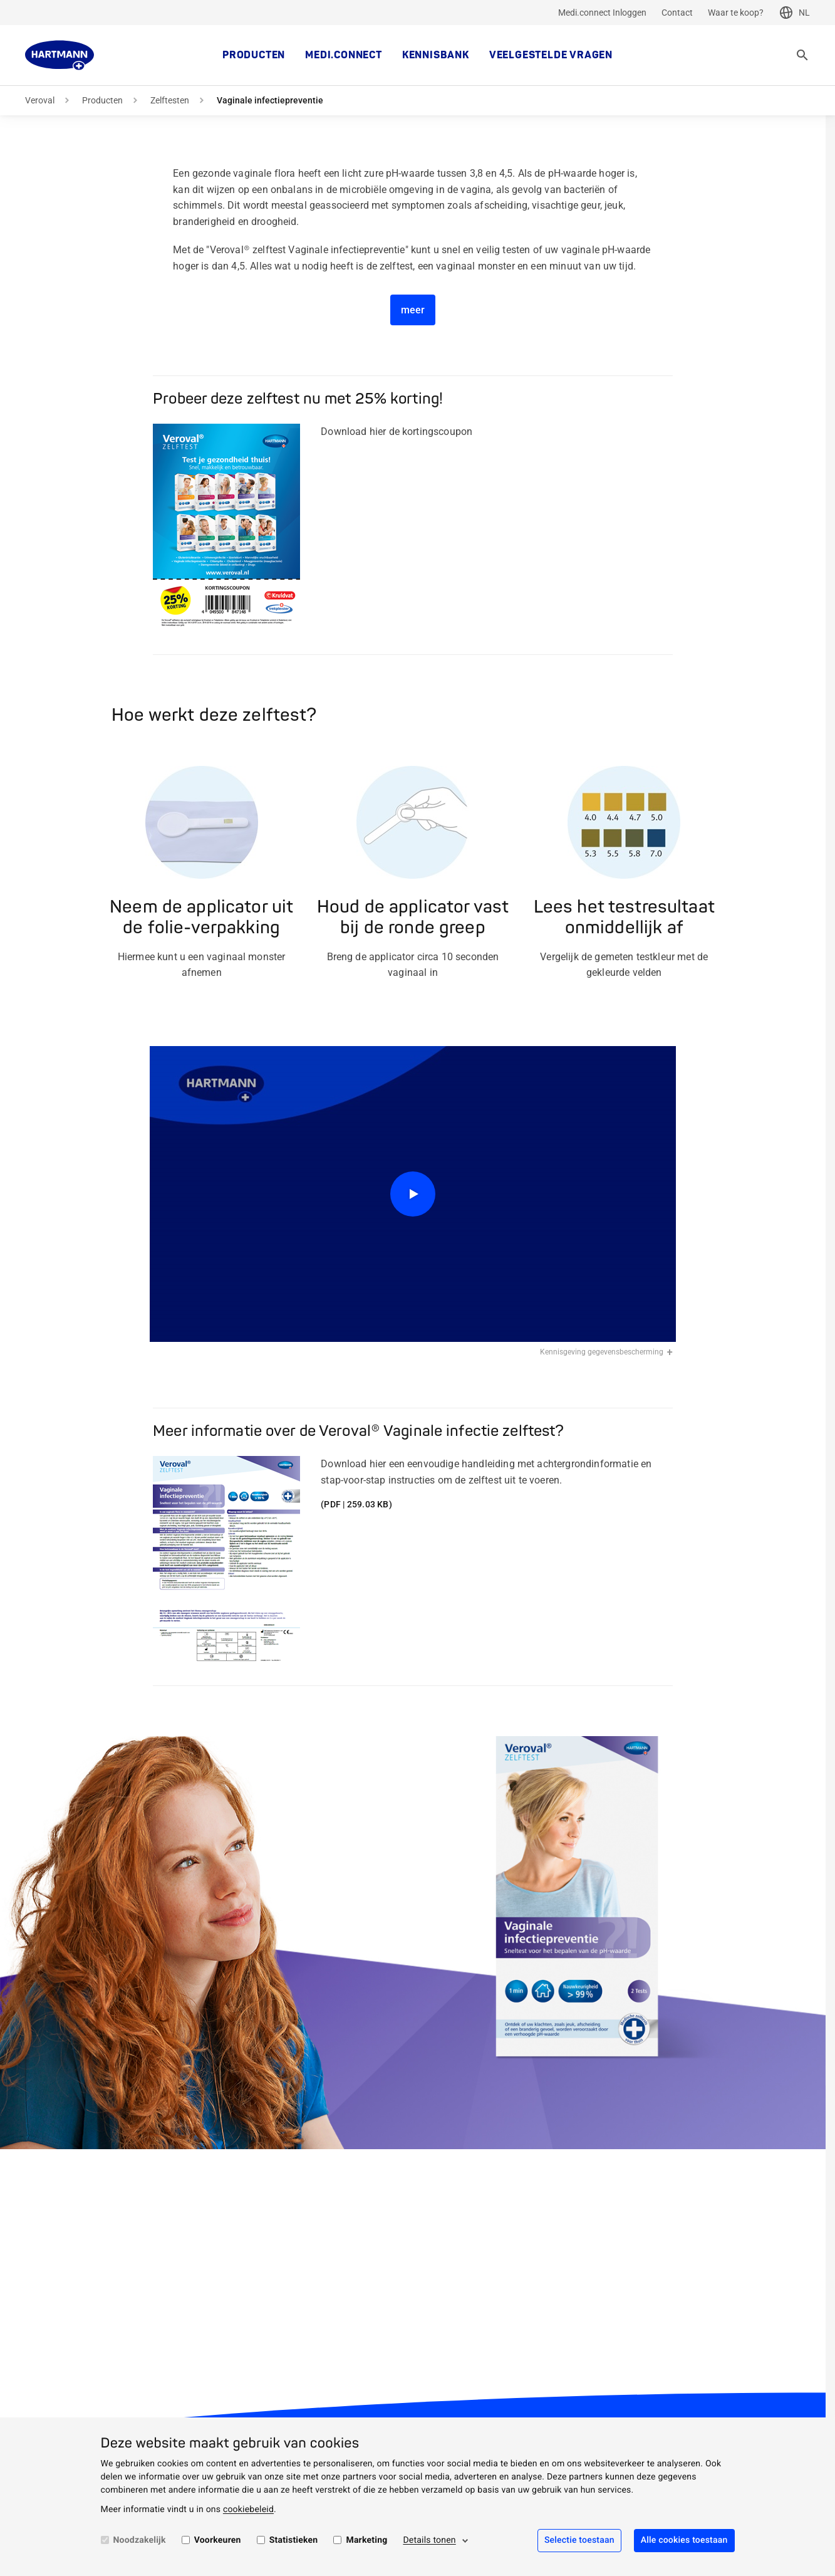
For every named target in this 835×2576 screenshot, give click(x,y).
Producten (253, 55)
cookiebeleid (248, 2510)
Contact (677, 13)
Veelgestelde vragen (551, 55)
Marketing (366, 2540)
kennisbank (435, 55)
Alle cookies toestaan (684, 2540)
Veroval (39, 100)
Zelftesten (169, 100)
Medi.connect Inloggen (602, 13)
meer (413, 310)
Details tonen (429, 2540)
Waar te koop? (736, 13)
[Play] (413, 1194)
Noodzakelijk (139, 2540)
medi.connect (343, 55)
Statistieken (293, 2540)
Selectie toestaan (579, 2540)
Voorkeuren (217, 2540)
